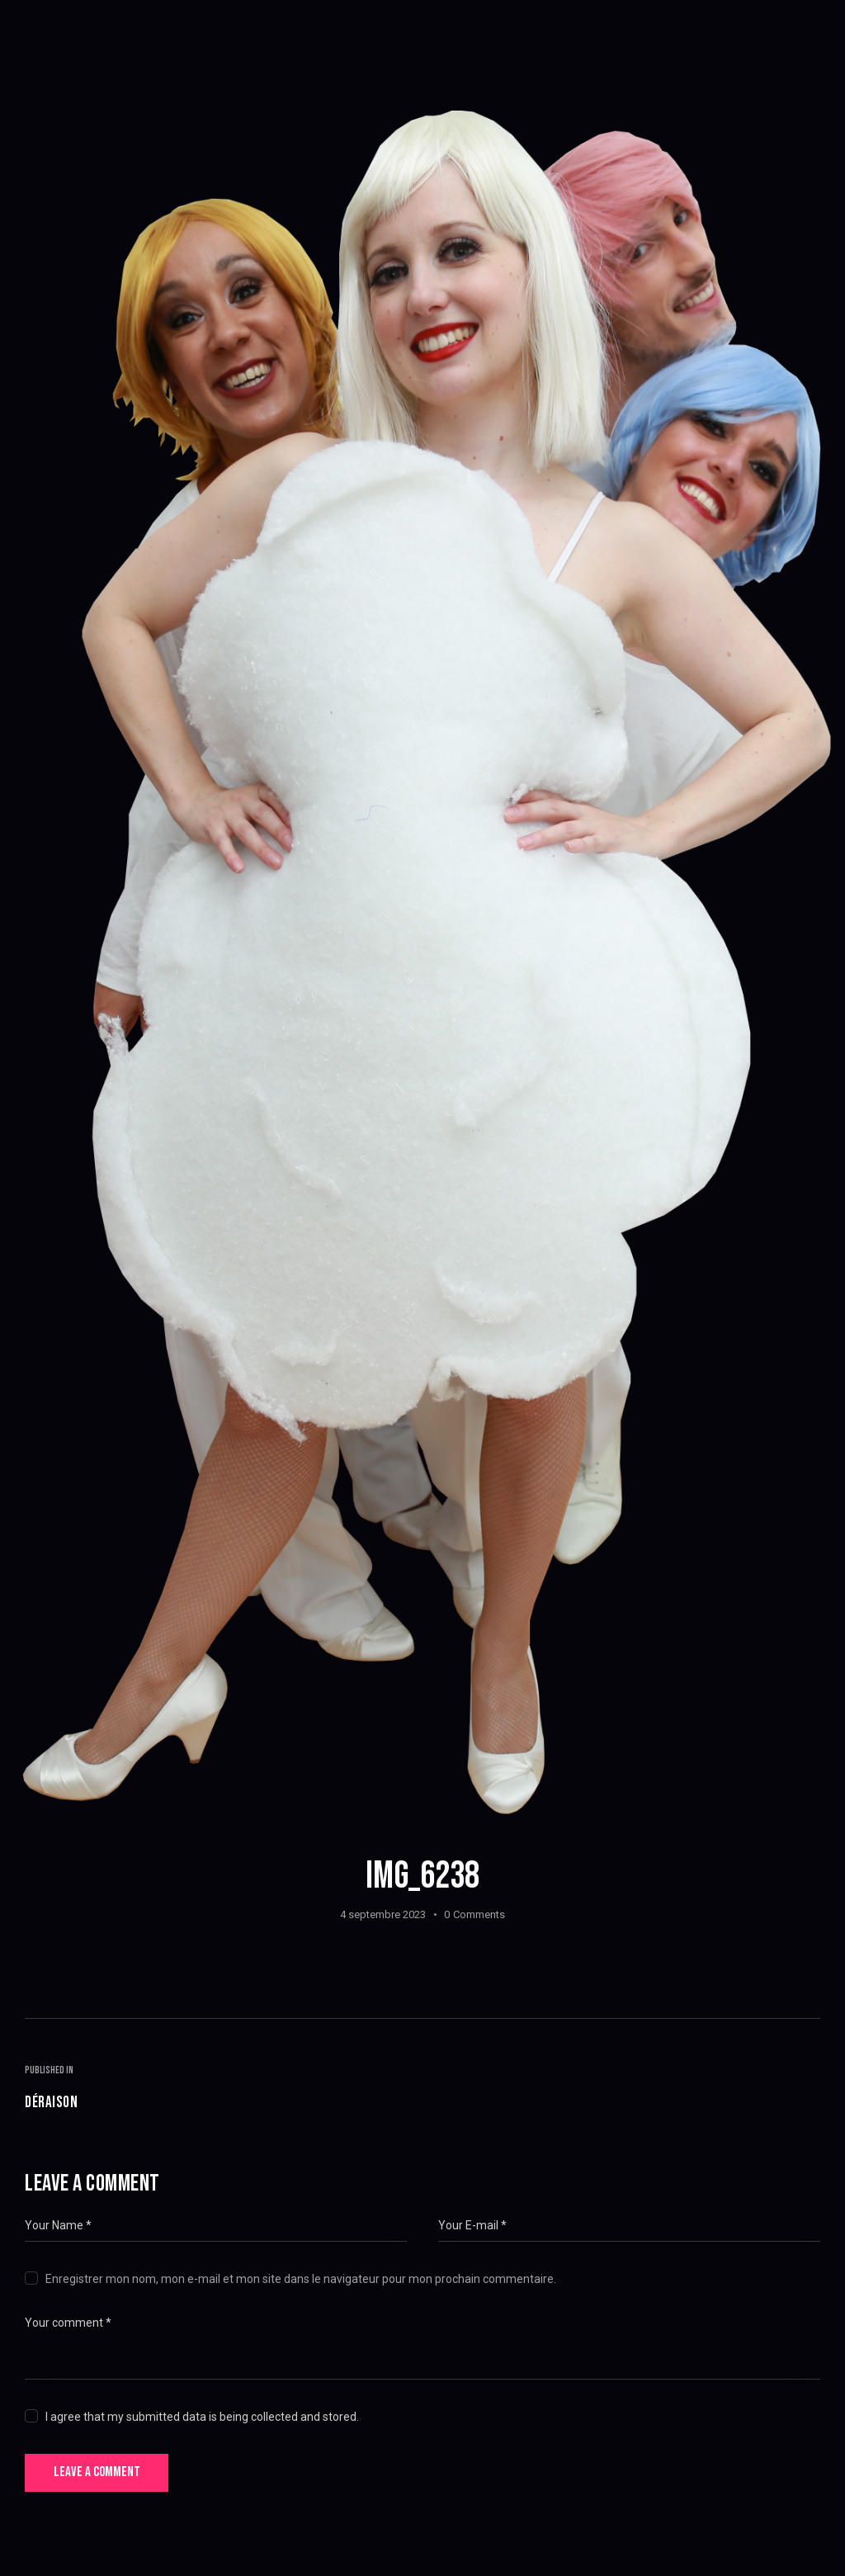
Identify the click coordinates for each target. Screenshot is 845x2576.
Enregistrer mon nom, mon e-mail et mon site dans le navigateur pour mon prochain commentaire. (300, 2282)
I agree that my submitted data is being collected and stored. (202, 2420)
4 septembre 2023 (383, 1914)
